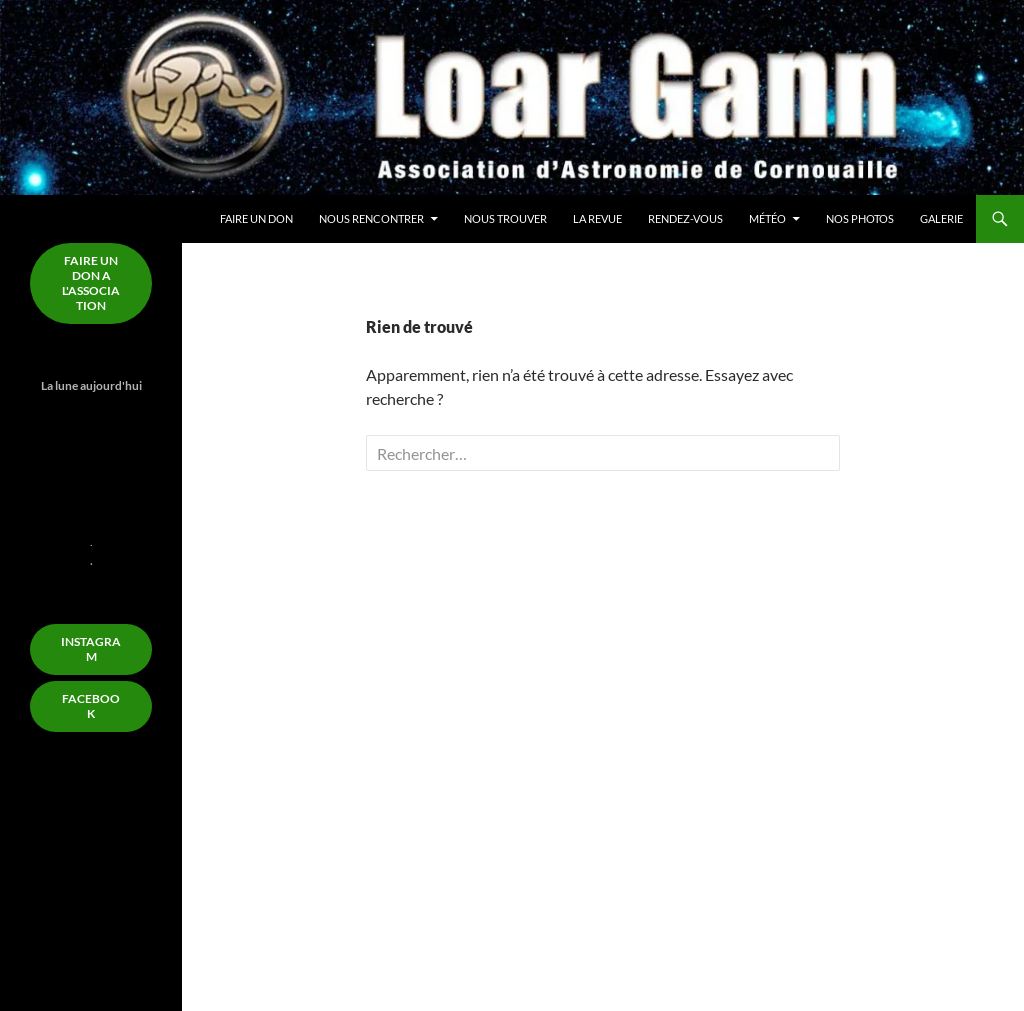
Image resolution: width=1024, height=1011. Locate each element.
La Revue (597, 218)
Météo (767, 218)
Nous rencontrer (371, 218)
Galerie (941, 218)
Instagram (91, 649)
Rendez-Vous (685, 218)
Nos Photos (860, 218)
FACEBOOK (91, 706)
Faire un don (256, 218)
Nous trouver (505, 218)
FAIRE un (91, 283)
